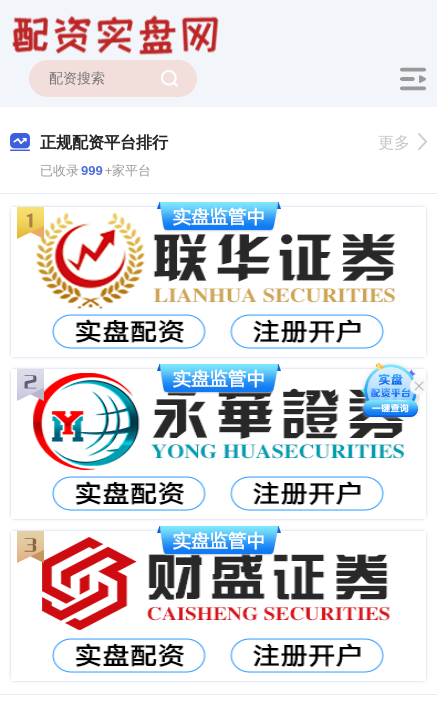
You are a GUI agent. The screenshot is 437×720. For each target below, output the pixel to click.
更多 (402, 142)
